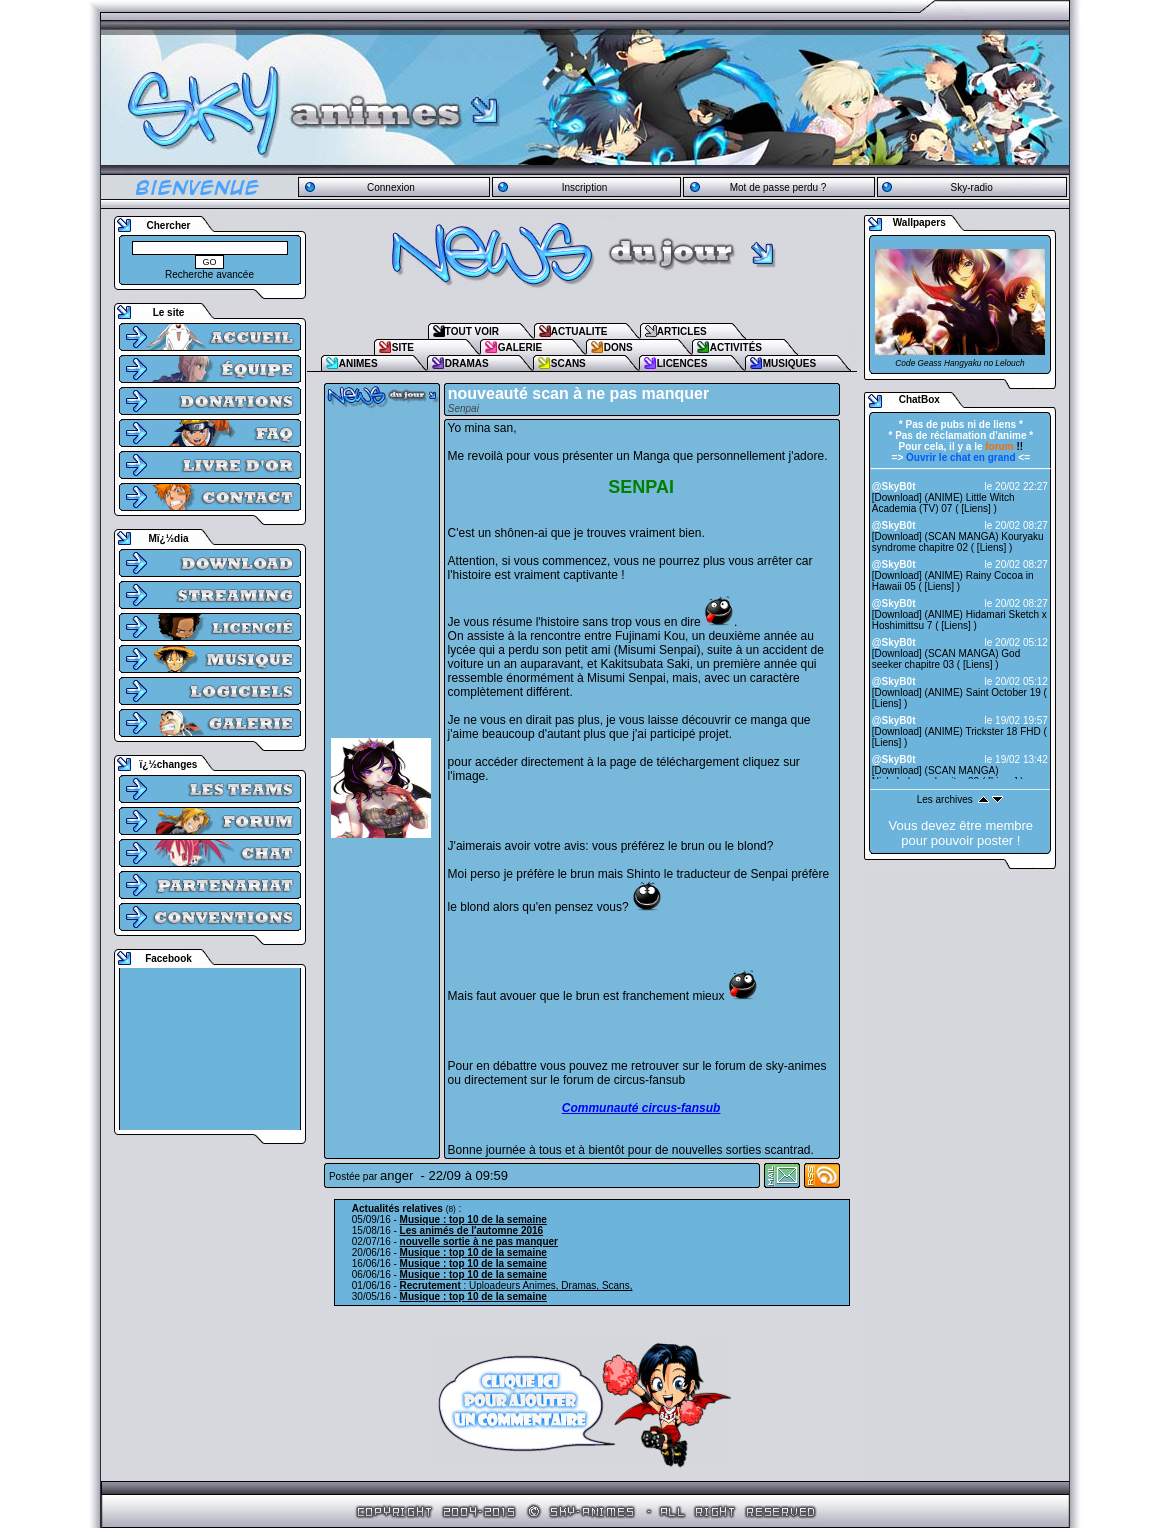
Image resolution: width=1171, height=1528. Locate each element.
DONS (618, 347)
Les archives (945, 799)
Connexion (391, 187)
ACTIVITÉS (736, 347)
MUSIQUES (789, 363)
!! (1004, 446)
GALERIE (520, 347)
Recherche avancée (209, 274)
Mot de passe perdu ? (778, 187)
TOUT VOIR (472, 331)
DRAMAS (467, 363)
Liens (976, 508)
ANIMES (358, 363)
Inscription (585, 187)
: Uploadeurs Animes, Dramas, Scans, (516, 1285)
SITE (403, 347)
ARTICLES (682, 331)
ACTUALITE (579, 331)
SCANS (568, 363)
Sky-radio (972, 187)
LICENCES (682, 363)
